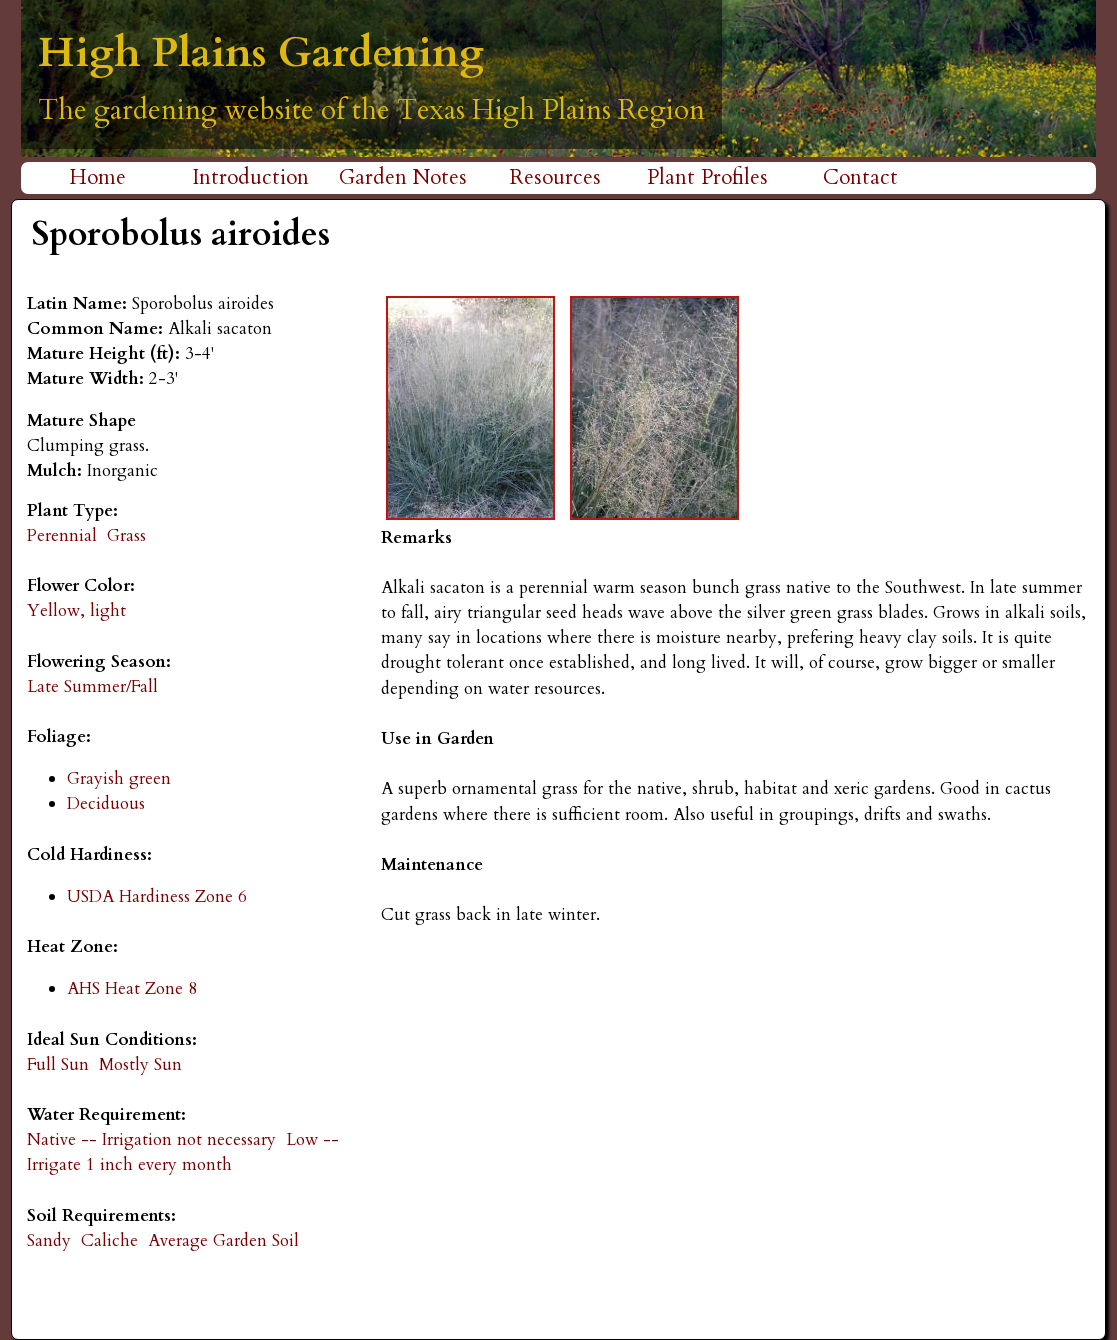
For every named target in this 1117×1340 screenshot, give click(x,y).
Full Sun (58, 1064)
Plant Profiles (707, 177)
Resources (555, 177)
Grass (126, 535)
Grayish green (119, 778)
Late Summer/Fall (92, 686)
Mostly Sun (140, 1064)
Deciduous (106, 803)
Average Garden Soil (223, 1240)
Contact (860, 177)
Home (97, 177)
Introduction (250, 177)
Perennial (62, 535)
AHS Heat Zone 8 (132, 988)
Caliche (109, 1240)
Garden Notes (403, 177)
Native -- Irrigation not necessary (151, 1139)
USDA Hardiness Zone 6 (157, 896)
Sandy (49, 1240)
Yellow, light (76, 610)
